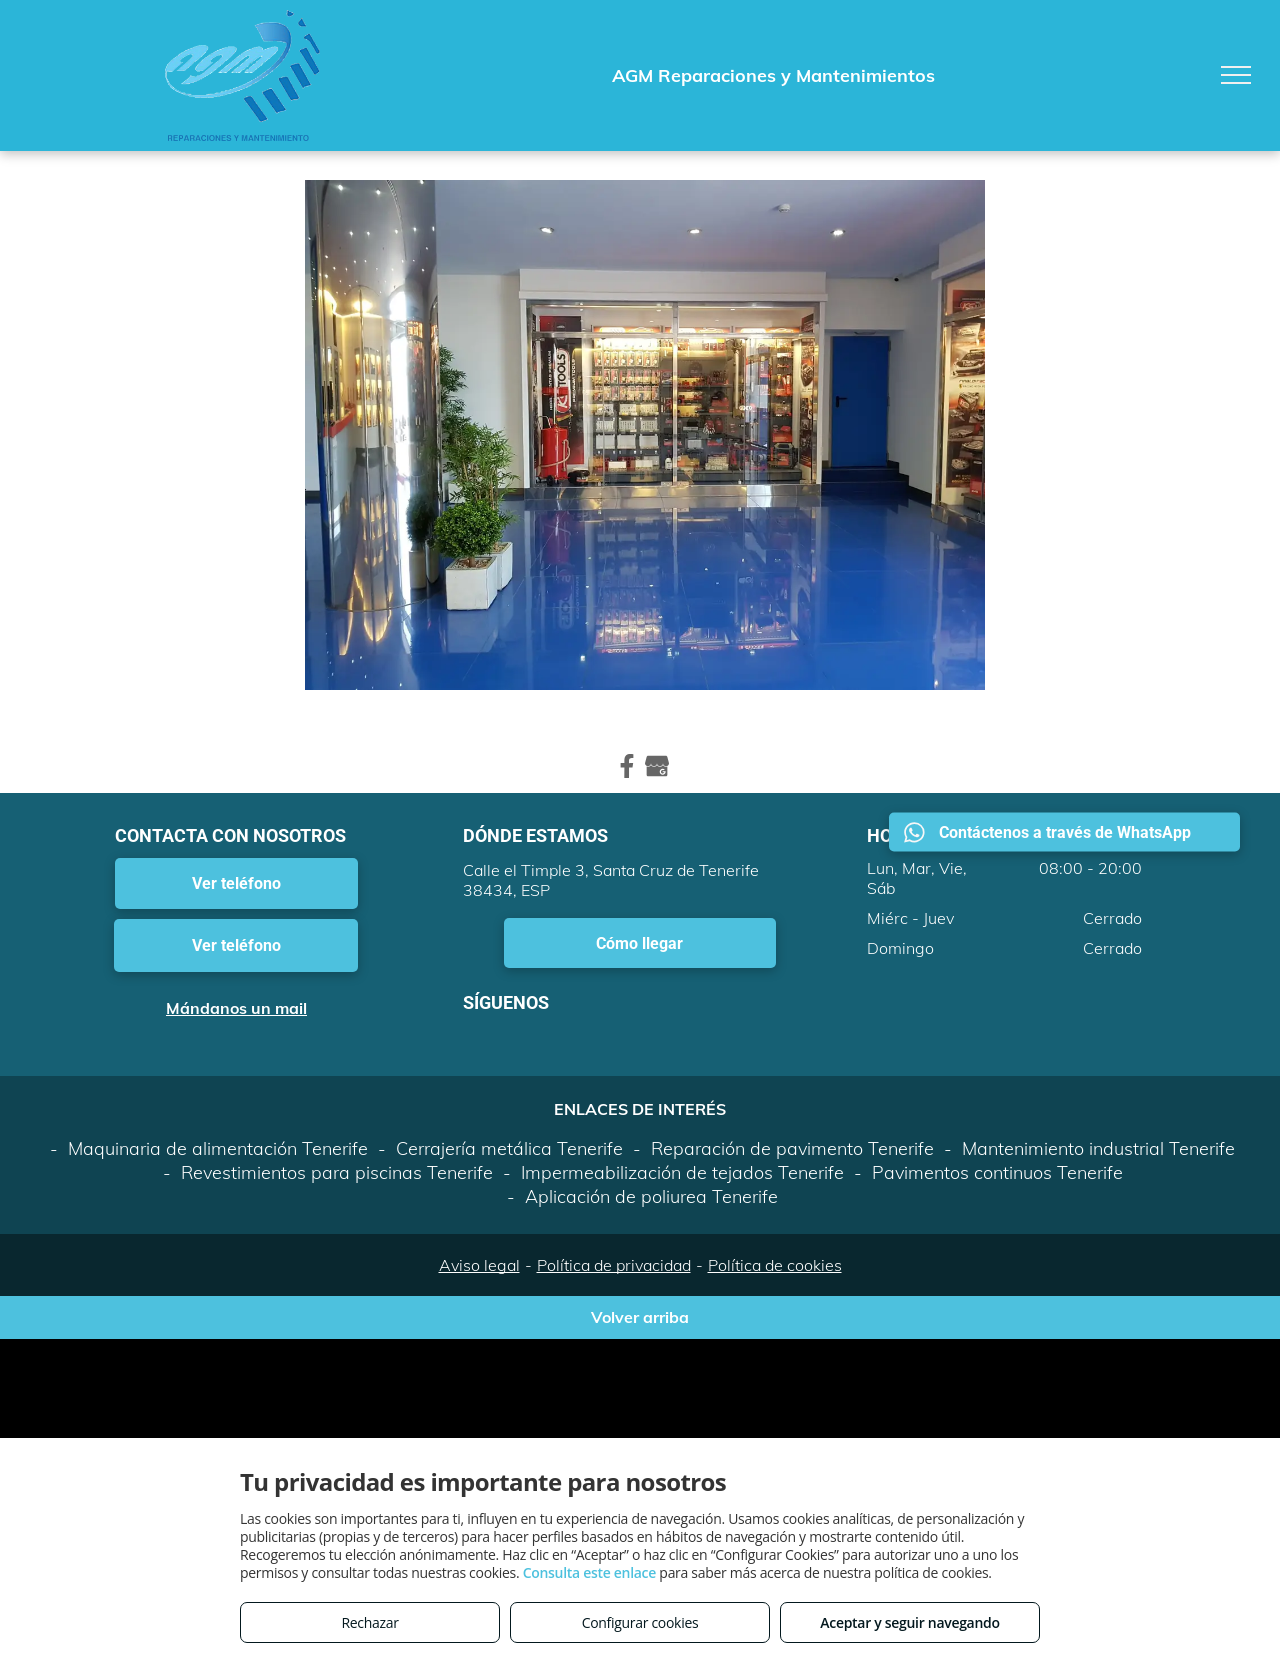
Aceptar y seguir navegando (909, 1622)
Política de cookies (775, 1265)
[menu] (1236, 75)
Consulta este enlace (589, 1572)
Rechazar (369, 1622)
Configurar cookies (640, 1622)
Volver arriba (640, 1317)
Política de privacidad (614, 1265)
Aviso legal (479, 1265)
